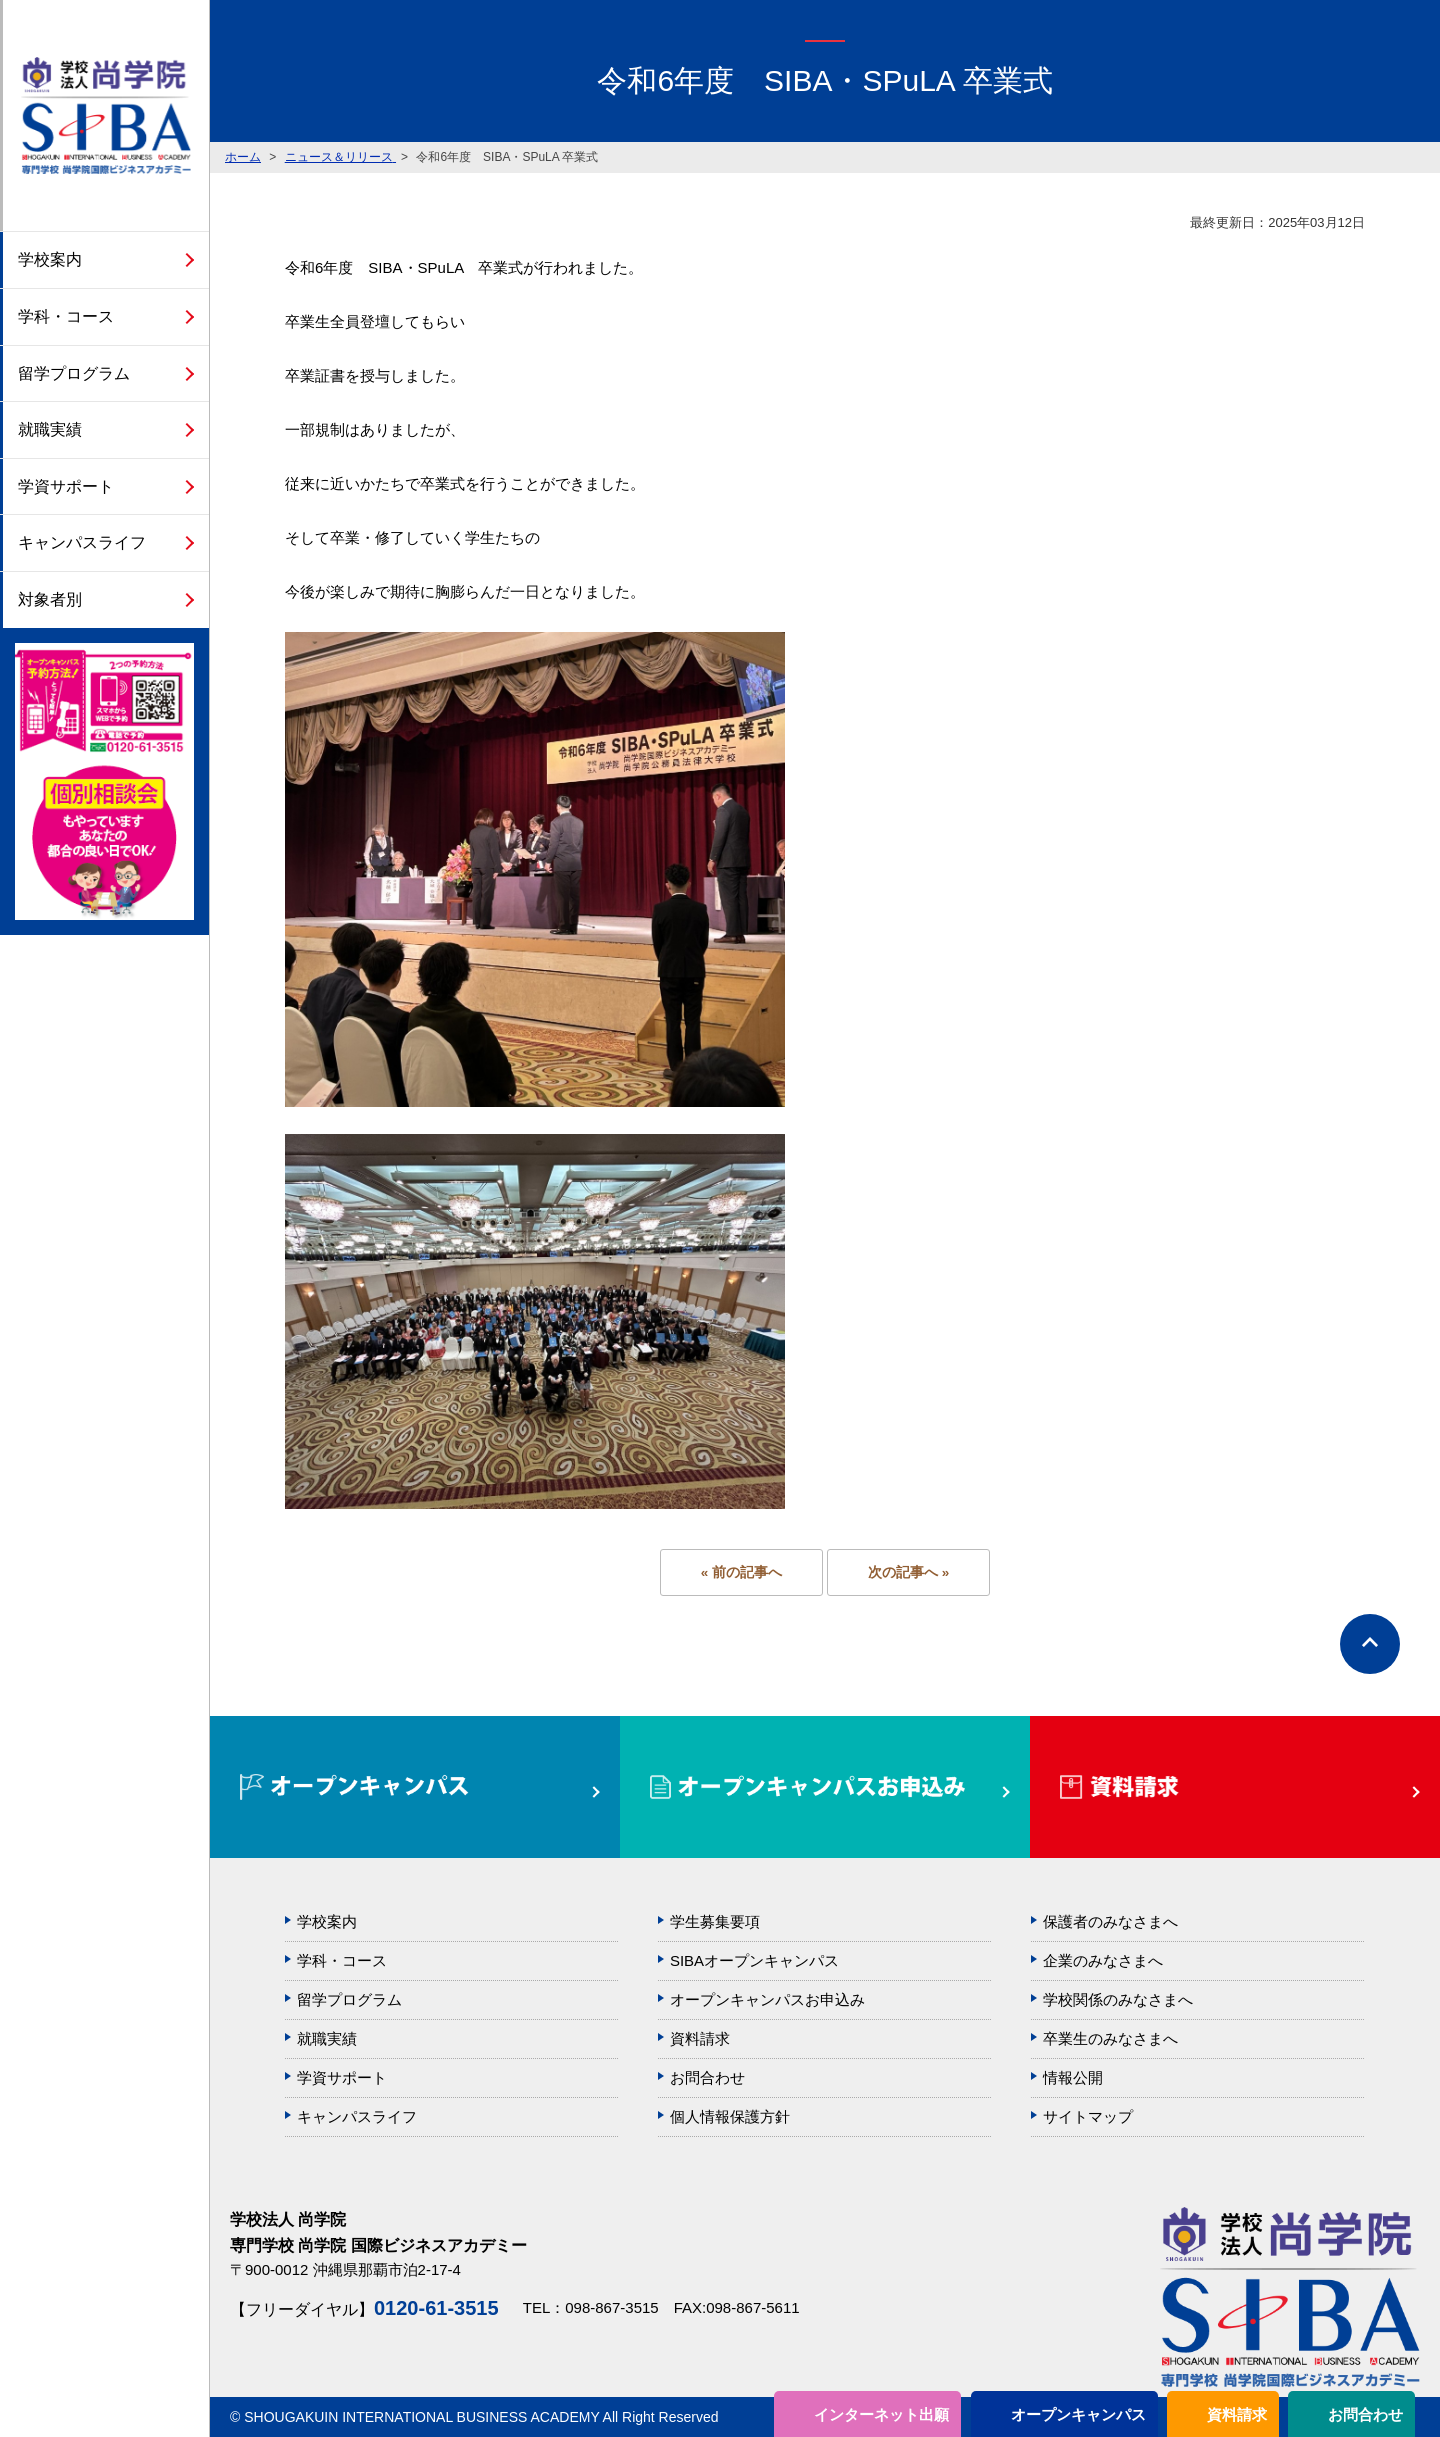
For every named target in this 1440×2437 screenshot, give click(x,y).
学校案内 (50, 259)
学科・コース (66, 316)
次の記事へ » (908, 1572)
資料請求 (1237, 2414)
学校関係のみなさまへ (1118, 1999)
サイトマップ (1088, 2116)
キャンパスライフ (82, 542)
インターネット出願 (881, 2414)
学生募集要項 (715, 1921)
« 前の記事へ (741, 1572)
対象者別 (50, 599)
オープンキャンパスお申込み (767, 1999)
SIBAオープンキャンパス (754, 1960)
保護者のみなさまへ (1110, 1921)
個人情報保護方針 (730, 2116)
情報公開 (1073, 2077)
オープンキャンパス (1078, 2414)
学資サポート (66, 486)
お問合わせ (1365, 2414)
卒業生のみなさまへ (1110, 2038)
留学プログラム (74, 373)
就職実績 (50, 429)
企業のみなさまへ (1103, 1960)
